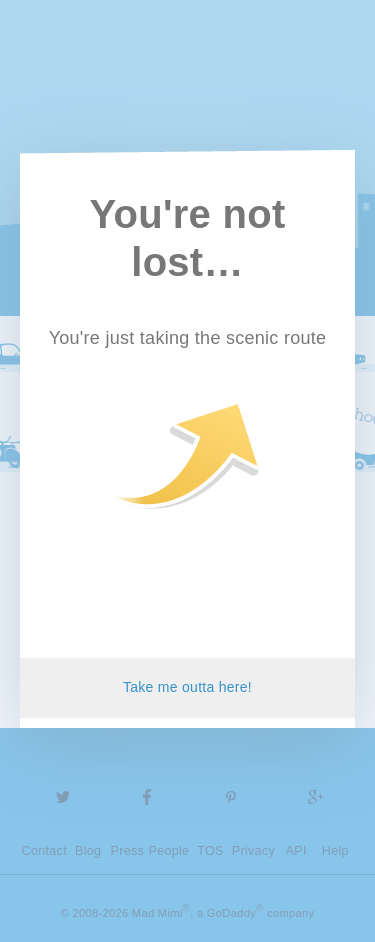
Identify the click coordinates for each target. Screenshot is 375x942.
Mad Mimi (188, 70)
